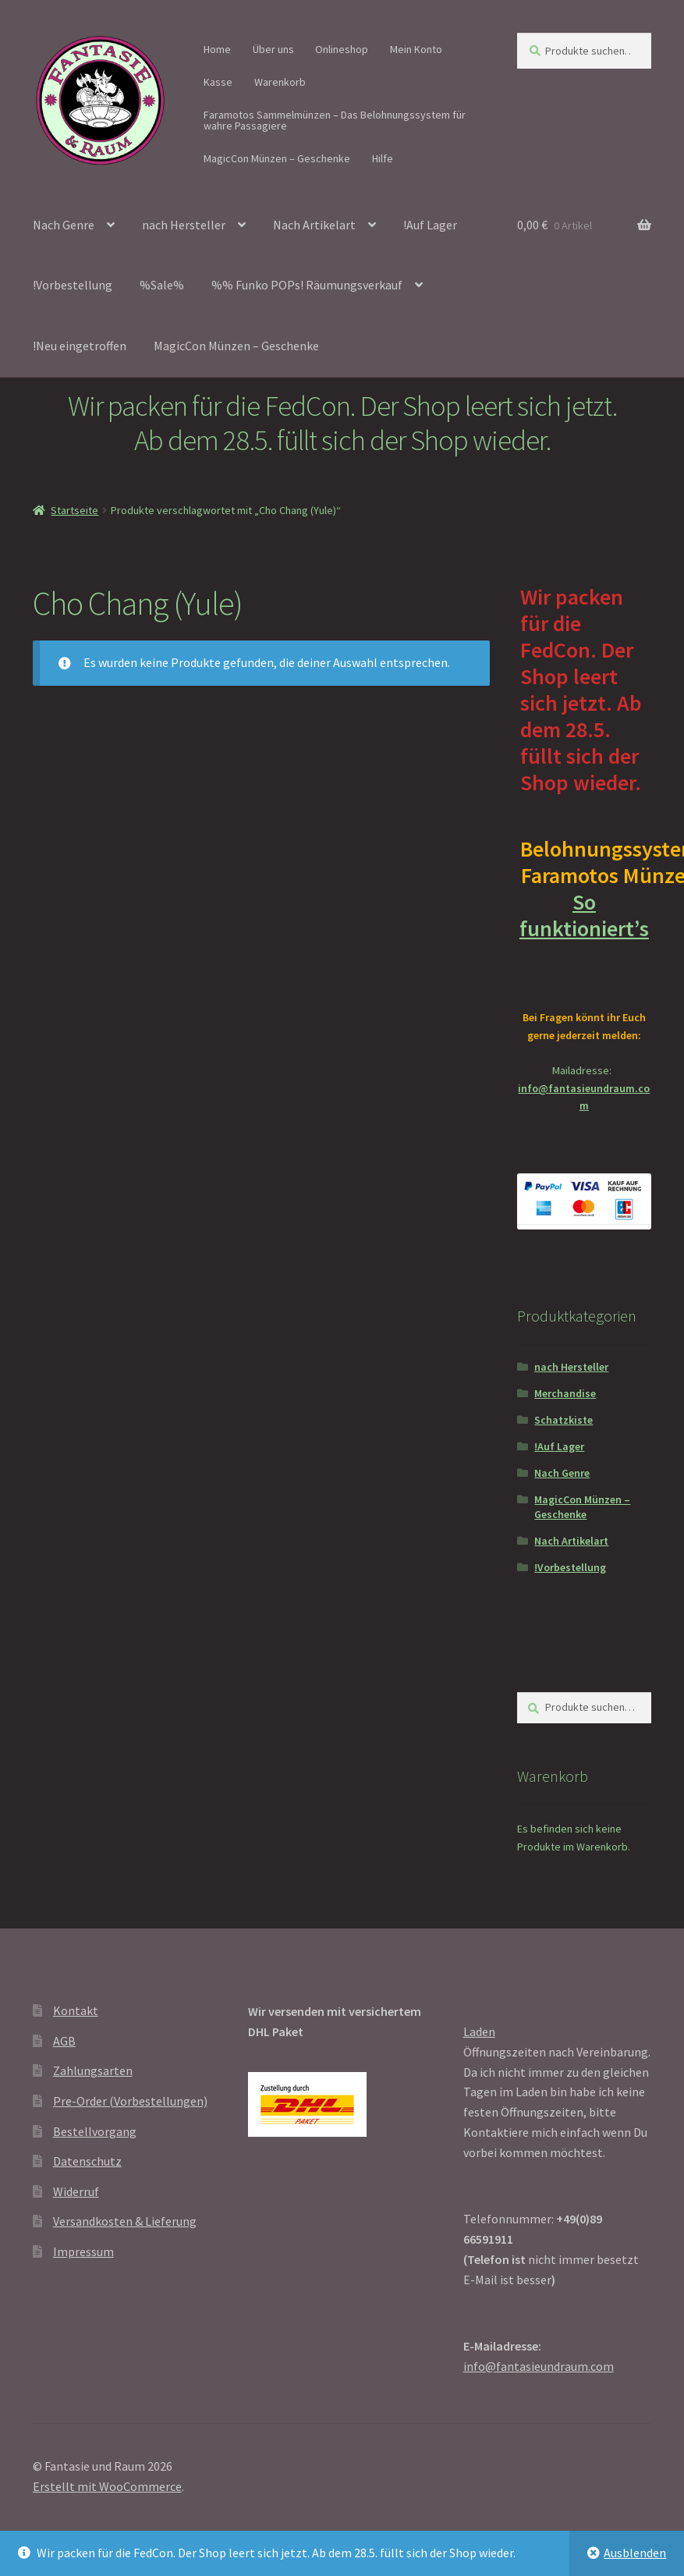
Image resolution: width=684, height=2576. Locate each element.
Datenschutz (87, 2161)
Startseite (74, 510)
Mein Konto (416, 49)
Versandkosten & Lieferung (125, 2221)
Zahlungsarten (93, 2070)
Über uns (273, 49)
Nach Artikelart (314, 224)
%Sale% (162, 285)
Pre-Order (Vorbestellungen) (130, 2101)
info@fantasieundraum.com (538, 2366)
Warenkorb (280, 82)
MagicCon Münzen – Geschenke (277, 158)
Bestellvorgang (94, 2131)
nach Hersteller (183, 224)
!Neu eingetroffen (79, 345)
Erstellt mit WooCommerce (107, 2486)
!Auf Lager (430, 224)
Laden (479, 2031)
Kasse (218, 82)
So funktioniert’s (584, 928)
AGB (64, 2041)
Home (217, 49)
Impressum (83, 2251)
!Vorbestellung (72, 285)
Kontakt (75, 2010)
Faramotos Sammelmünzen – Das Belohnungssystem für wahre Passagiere (335, 120)
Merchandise (565, 1393)
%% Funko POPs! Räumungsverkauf (306, 285)
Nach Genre (63, 224)
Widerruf (76, 2191)
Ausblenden (635, 2552)
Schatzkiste (563, 1420)
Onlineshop (341, 49)
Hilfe (382, 158)
